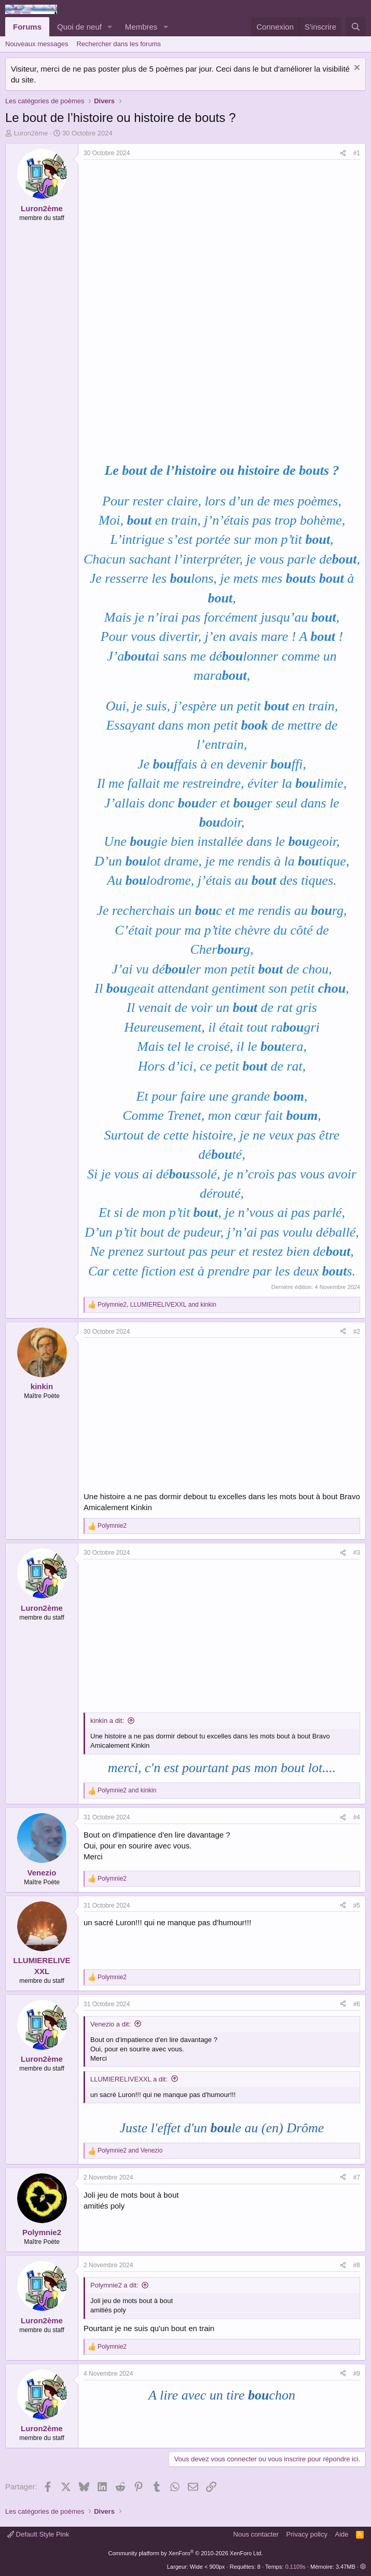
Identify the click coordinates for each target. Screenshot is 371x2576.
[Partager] (343, 153)
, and (157, 1304)
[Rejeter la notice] (355, 68)
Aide (342, 2534)
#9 (356, 2373)
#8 (356, 2265)
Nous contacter (256, 2534)
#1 (356, 153)
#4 (356, 1817)
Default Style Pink (38, 2534)
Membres (141, 26)
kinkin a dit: (107, 1720)
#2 (356, 1331)
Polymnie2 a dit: (114, 2285)
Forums (27, 26)
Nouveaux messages (36, 44)
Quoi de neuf (79, 26)
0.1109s (295, 2567)
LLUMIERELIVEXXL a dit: (129, 2079)
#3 (356, 1552)
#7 (356, 2177)
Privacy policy (306, 2534)
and (127, 1790)
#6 (356, 2004)
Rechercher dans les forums (118, 44)
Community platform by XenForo (185, 2553)
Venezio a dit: (110, 2024)
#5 (356, 1905)
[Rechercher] (356, 26)
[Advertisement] (171, 237)
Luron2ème (31, 133)
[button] (110, 26)
